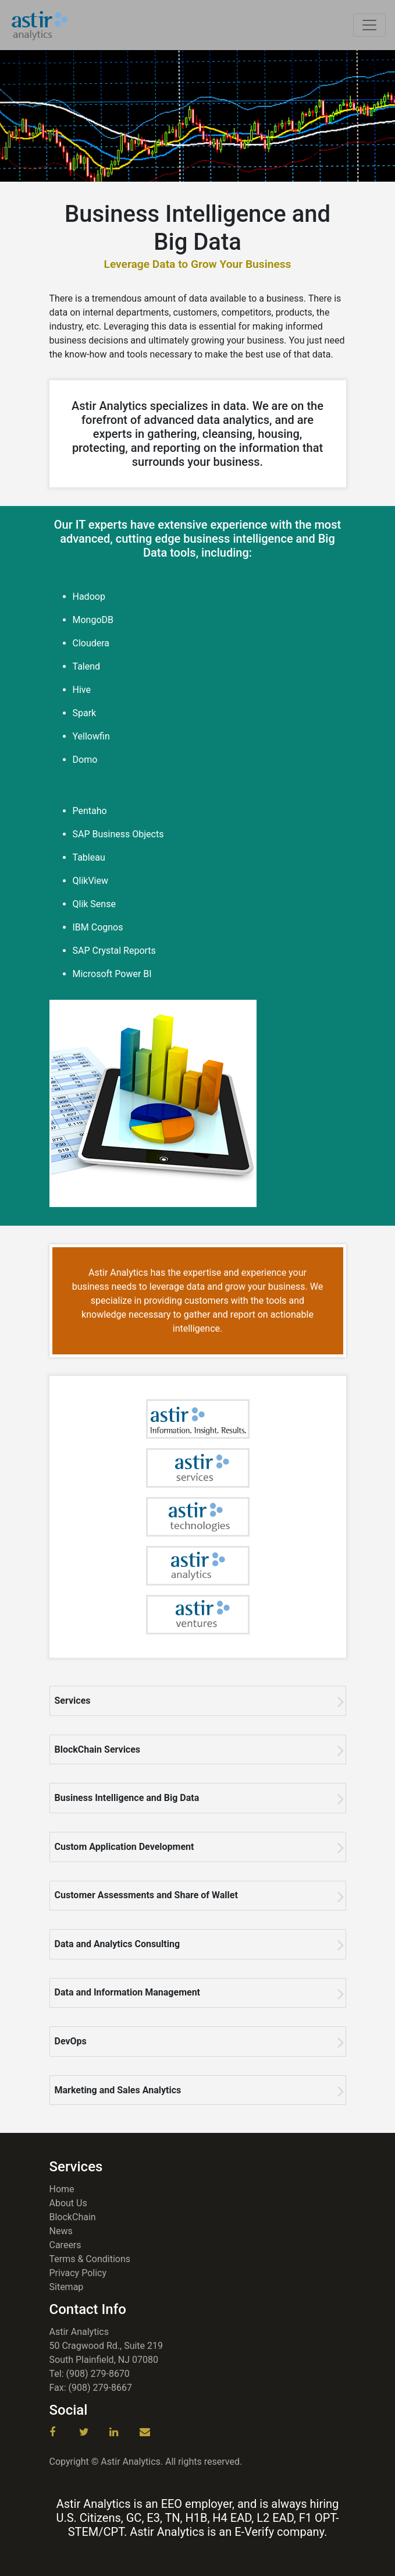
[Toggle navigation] (369, 25)
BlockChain (72, 2217)
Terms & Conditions (90, 2258)
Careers (65, 2245)
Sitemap (66, 2286)
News (61, 2231)
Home (61, 2189)
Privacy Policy (78, 2272)
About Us (68, 2203)
